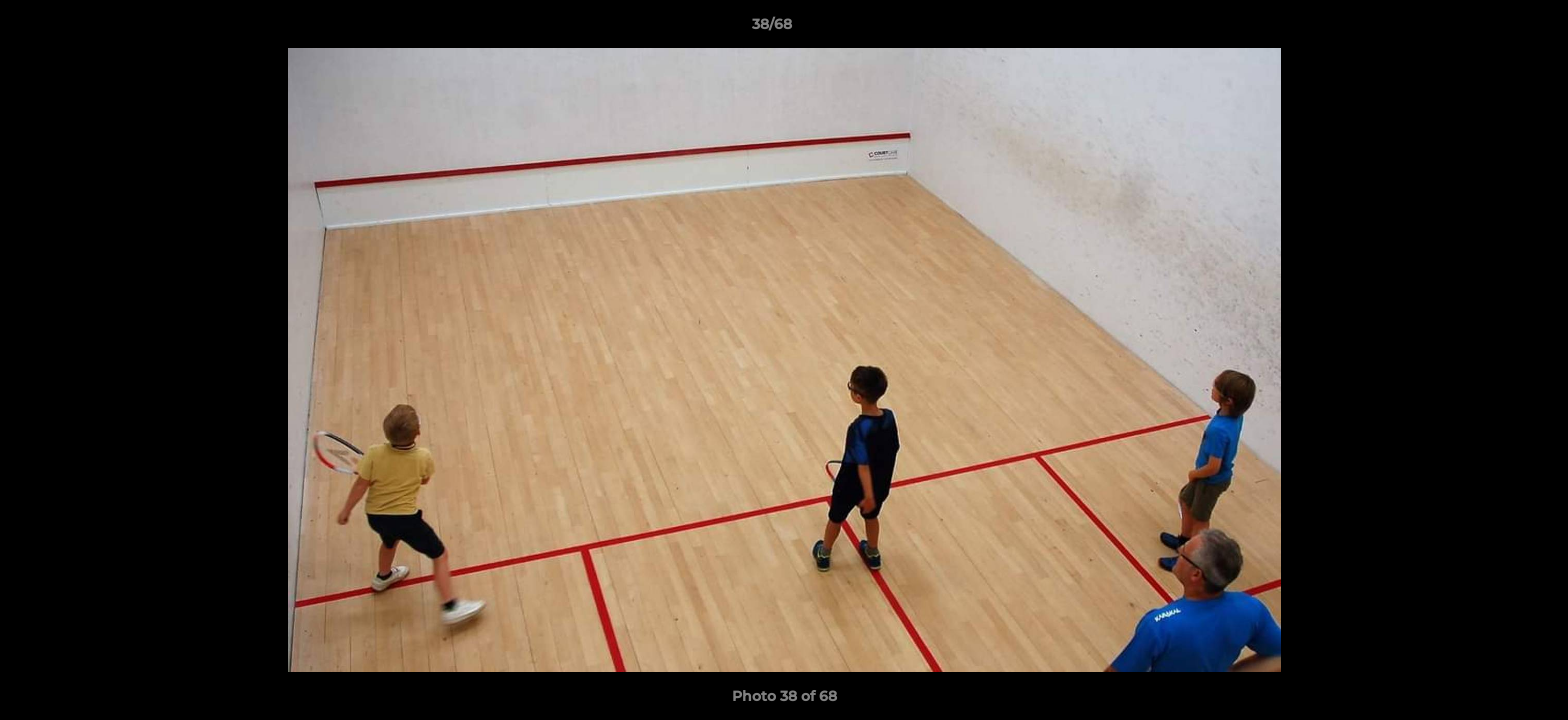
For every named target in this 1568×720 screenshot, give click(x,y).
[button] (1484, 29)
